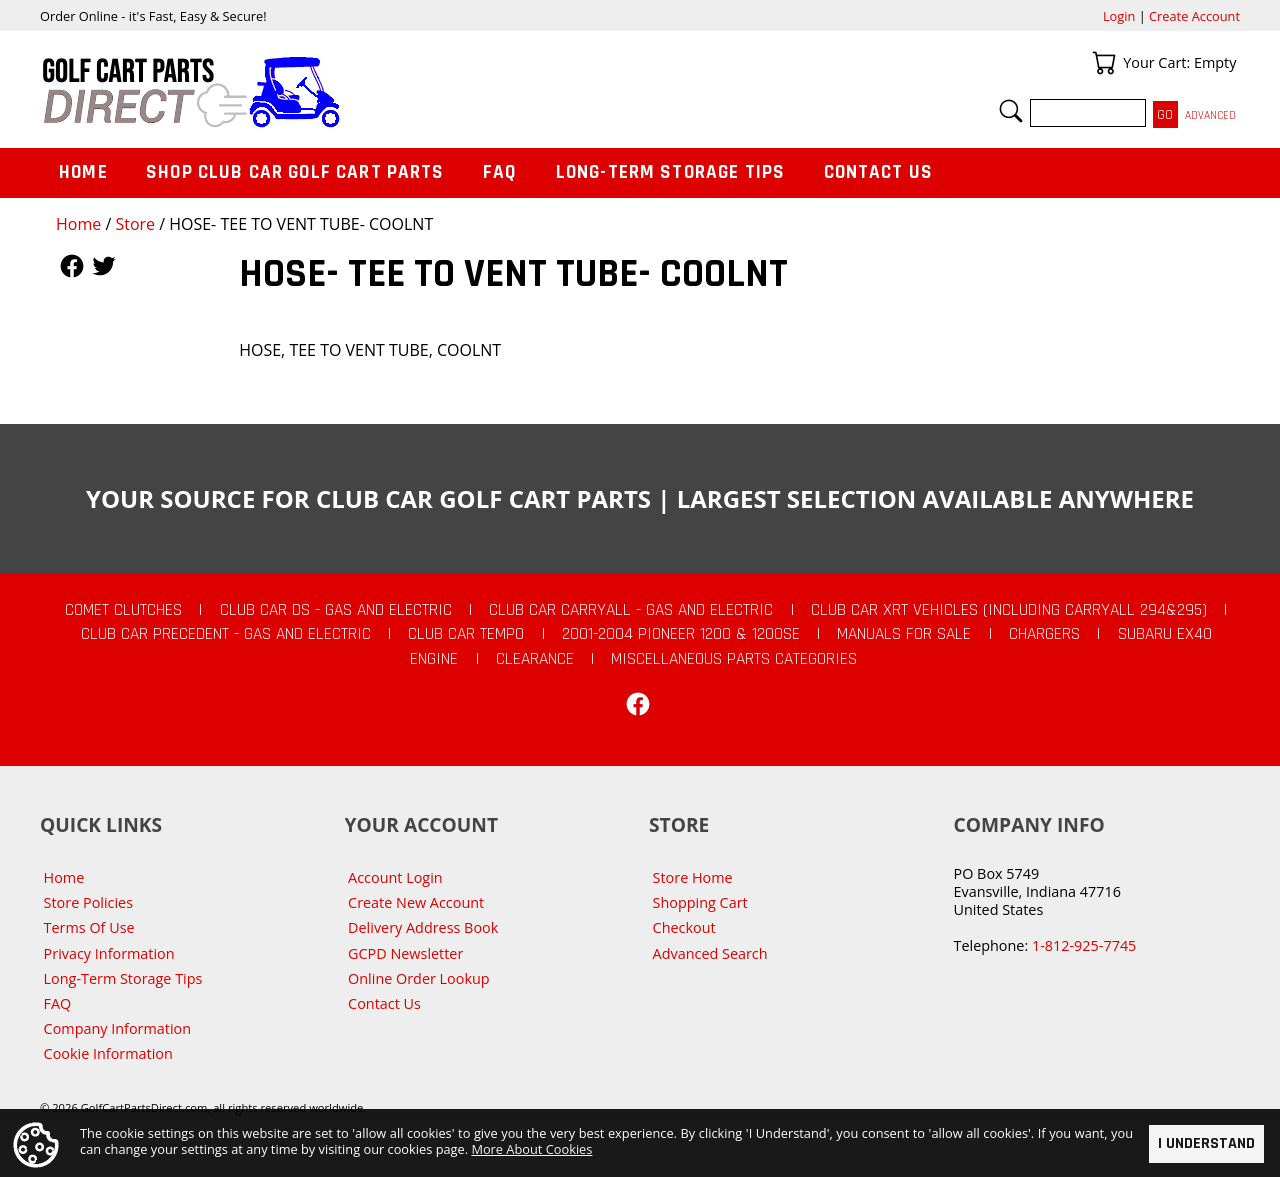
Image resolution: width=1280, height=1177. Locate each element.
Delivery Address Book (423, 927)
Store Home (693, 877)
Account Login (395, 877)
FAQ (500, 172)
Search (1011, 111)
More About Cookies (531, 1148)
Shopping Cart (700, 902)
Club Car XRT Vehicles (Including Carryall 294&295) (1009, 610)
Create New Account (416, 902)
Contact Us (879, 172)
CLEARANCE (535, 659)
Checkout (684, 927)
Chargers (1044, 634)
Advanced (1210, 115)
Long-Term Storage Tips (670, 172)
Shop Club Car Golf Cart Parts (295, 172)
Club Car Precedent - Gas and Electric (226, 634)
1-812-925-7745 (1084, 945)
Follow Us (72, 266)
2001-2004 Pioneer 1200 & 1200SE (681, 634)
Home (78, 224)
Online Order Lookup (419, 978)
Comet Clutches (123, 610)
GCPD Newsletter (405, 953)
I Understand (1206, 1143)
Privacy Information (109, 953)
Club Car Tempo (466, 634)
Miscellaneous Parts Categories (734, 659)
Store (135, 224)
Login (1119, 16)
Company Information (117, 1028)
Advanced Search (710, 953)
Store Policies (88, 902)
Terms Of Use (89, 927)
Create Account (1194, 16)
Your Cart (1104, 63)
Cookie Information (108, 1053)
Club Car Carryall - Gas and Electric (631, 610)
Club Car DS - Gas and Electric (336, 610)
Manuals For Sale (904, 634)
